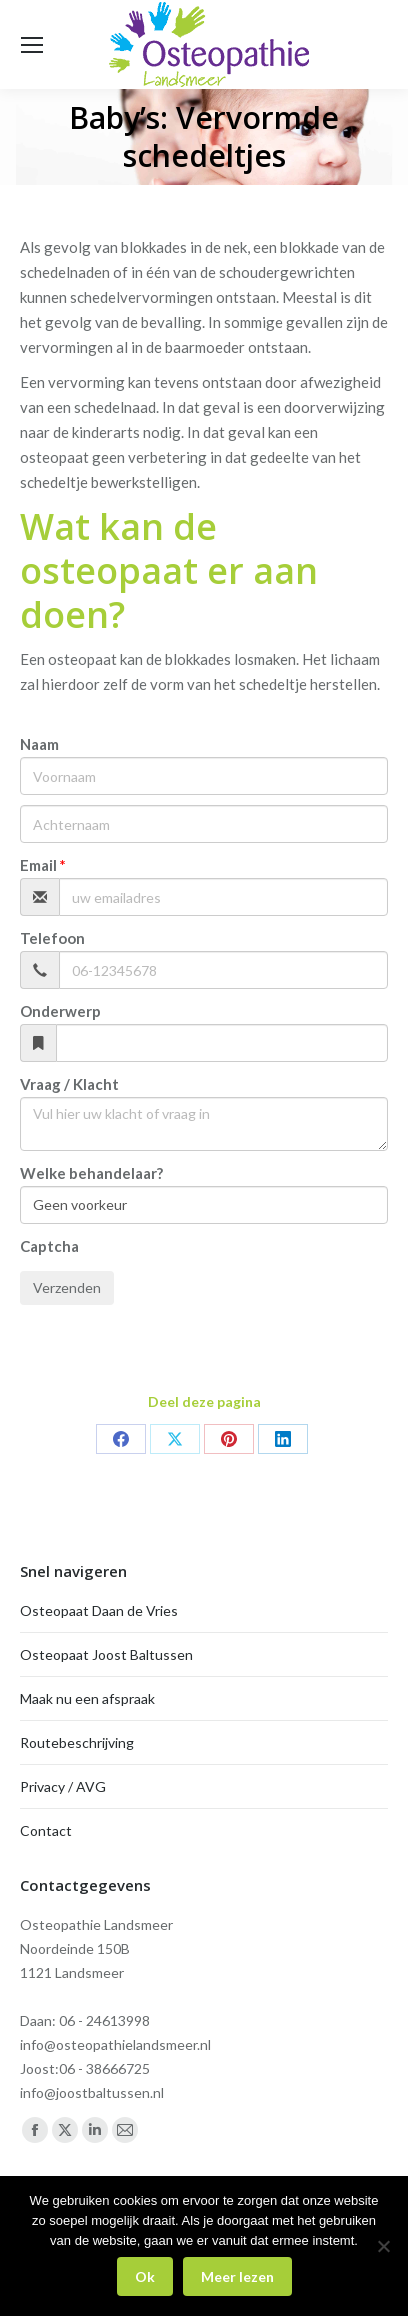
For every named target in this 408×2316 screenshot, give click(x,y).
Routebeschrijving (77, 1742)
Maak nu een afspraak (87, 1698)
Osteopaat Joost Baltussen (106, 1654)
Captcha (49, 1246)
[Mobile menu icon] (32, 45)
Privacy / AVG (63, 1786)
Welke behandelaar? (91, 1173)
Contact (46, 1830)
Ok (145, 2276)
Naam (39, 744)
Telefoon (52, 938)
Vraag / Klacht (69, 1084)
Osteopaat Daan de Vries (99, 1610)
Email (38, 865)
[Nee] (383, 2246)
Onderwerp (60, 1011)
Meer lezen (237, 2276)
